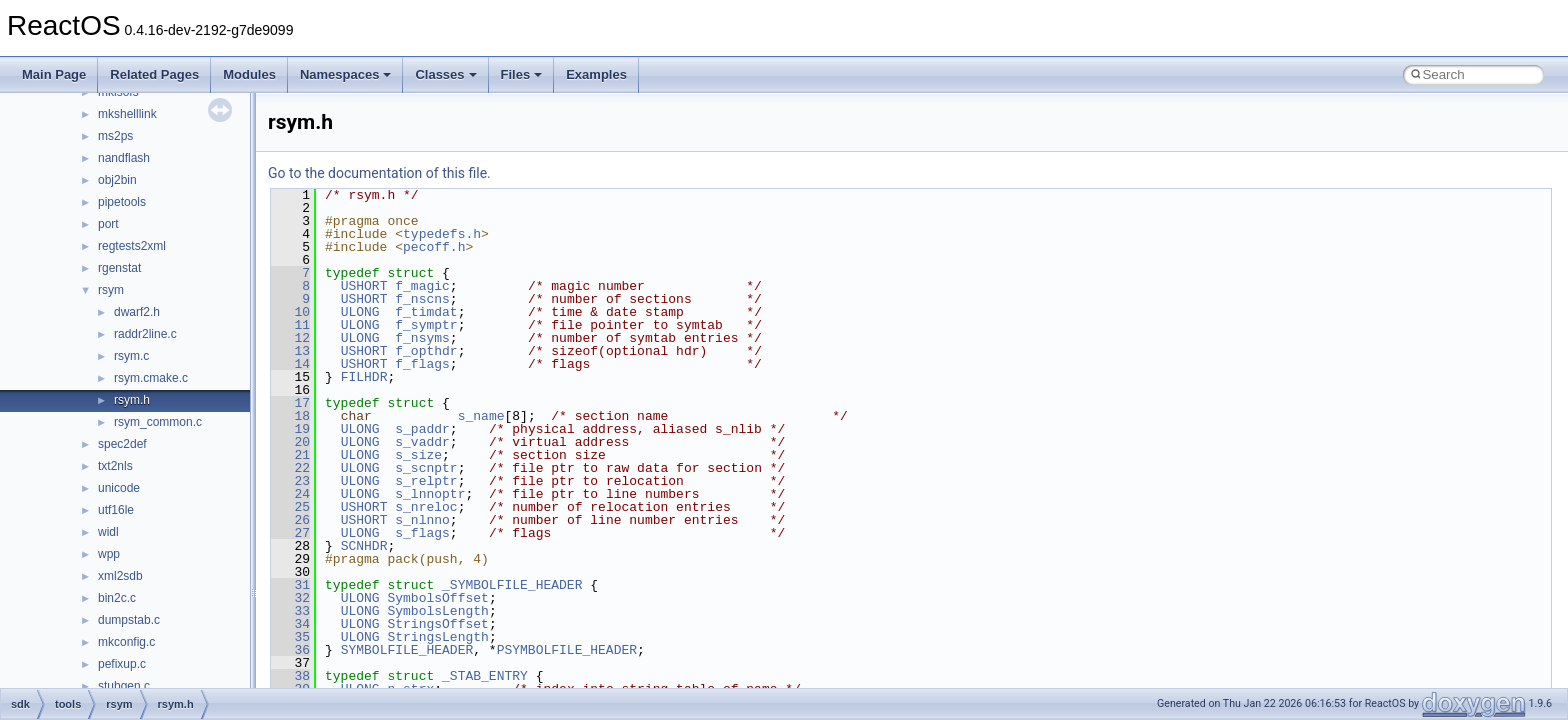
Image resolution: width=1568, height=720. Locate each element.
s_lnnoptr (430, 494)
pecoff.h (434, 247)
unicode (119, 488)
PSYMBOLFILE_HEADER (567, 650)
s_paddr (422, 429)
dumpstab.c (129, 620)
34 (290, 624)
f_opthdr (426, 351)
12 (290, 338)
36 (290, 650)
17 (290, 403)
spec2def (122, 444)
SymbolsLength (437, 611)
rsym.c (131, 356)
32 (290, 598)
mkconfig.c (126, 642)
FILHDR (364, 377)
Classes (445, 74)
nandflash (124, 158)
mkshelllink (127, 114)
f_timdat (426, 312)
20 (290, 442)
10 (290, 312)
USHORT (364, 286)
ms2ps (115, 136)
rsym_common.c (158, 422)
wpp (109, 554)
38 (290, 676)
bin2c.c (117, 598)
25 (290, 507)
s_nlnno (422, 520)
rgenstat (119, 268)
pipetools (122, 202)
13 (290, 351)
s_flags (422, 533)
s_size (418, 455)
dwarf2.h (137, 312)
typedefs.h (442, 234)
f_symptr (426, 325)
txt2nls (115, 466)
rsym (111, 290)
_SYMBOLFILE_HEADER (512, 585)
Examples (596, 74)
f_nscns (422, 299)
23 (290, 481)
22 (290, 468)
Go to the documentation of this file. (379, 173)
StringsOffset (437, 624)
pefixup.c (122, 664)
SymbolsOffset (437, 598)
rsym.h (132, 400)
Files (522, 74)
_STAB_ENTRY (485, 676)
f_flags (422, 364)
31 (290, 585)
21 (290, 455)
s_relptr (426, 481)
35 (290, 637)
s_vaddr (422, 442)
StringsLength (437, 637)
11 (290, 325)
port (108, 224)
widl (108, 532)
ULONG (360, 312)
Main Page (54, 74)
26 (290, 520)
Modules (249, 74)
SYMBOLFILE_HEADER (407, 650)
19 (290, 429)
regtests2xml (132, 246)
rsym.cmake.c (151, 378)
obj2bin (117, 180)
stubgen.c (124, 686)
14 (290, 364)
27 (290, 533)
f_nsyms (422, 338)
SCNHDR (364, 546)
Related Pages (154, 74)
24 (290, 494)
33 (290, 611)
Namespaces (346, 74)
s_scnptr (426, 468)
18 (290, 416)
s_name (481, 416)
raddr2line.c (145, 334)
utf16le (116, 510)
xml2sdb (120, 576)
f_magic (422, 286)
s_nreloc (426, 507)
